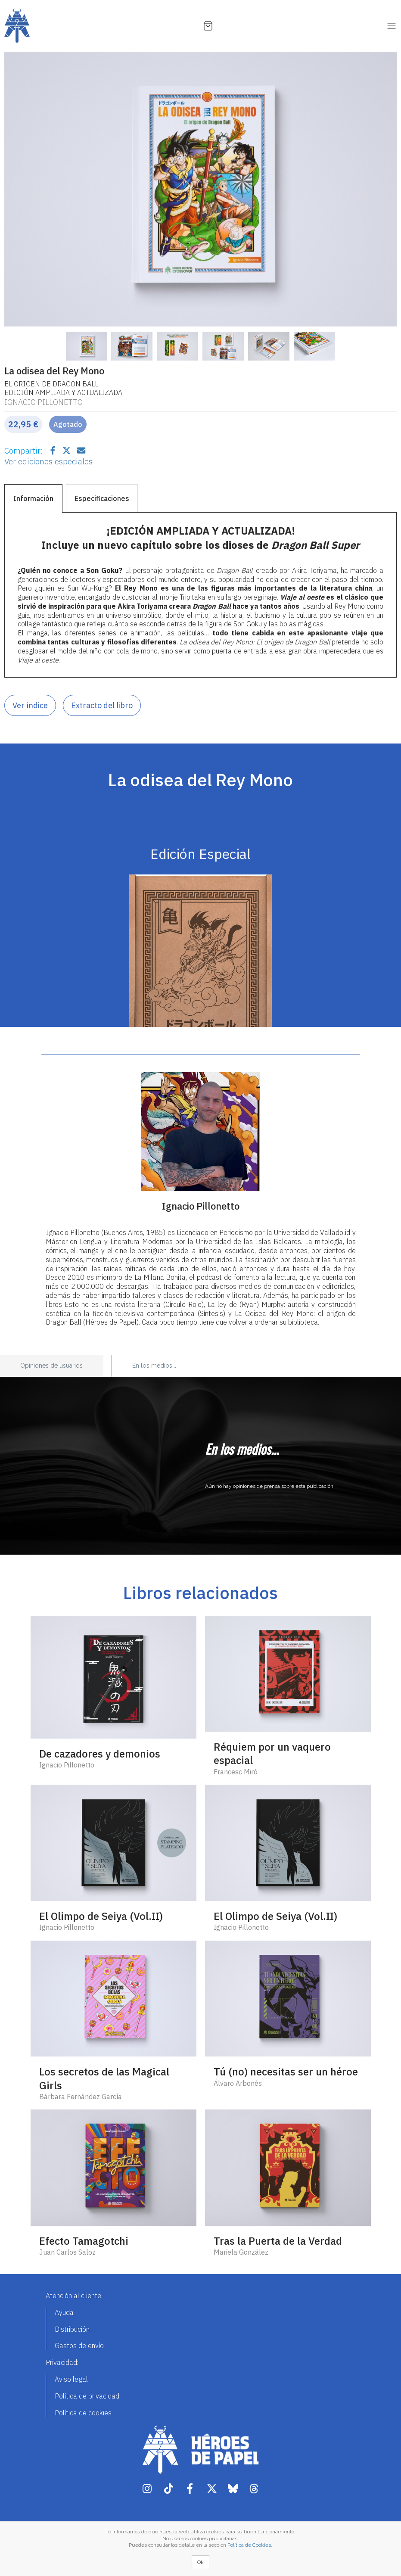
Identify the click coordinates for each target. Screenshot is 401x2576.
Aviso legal (71, 2379)
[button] (33, 189)
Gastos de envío (79, 2345)
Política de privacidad (87, 2396)
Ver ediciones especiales (48, 461)
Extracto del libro (102, 705)
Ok (200, 2562)
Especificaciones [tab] (102, 498)
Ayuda (64, 2312)
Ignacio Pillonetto (43, 402)
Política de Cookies (249, 2545)
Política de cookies (83, 2412)
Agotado (67, 424)
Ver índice (30, 705)
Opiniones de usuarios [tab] (51, 1365)
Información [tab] (33, 498)
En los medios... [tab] (154, 1365)
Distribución (72, 2329)
